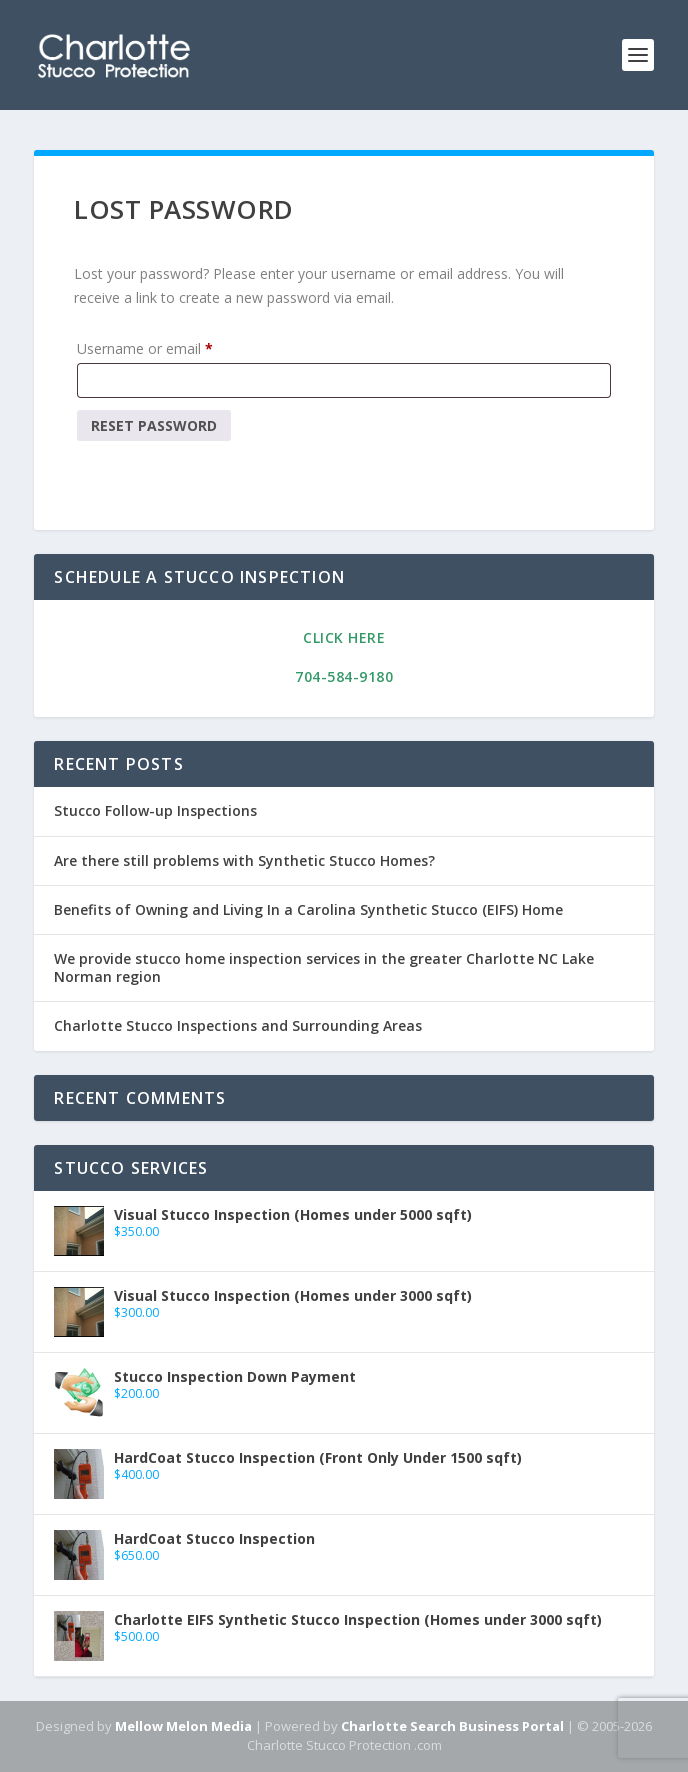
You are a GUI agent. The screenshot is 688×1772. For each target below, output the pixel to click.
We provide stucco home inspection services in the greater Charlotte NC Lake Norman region (324, 967)
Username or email (149, 349)
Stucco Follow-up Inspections (155, 810)
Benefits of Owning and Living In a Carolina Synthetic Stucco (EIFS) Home (308, 909)
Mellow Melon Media (183, 1726)
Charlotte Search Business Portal (452, 1726)
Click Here (344, 637)
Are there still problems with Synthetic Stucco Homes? (244, 860)
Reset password (154, 425)
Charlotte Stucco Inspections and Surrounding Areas (238, 1025)
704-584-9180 (344, 676)
